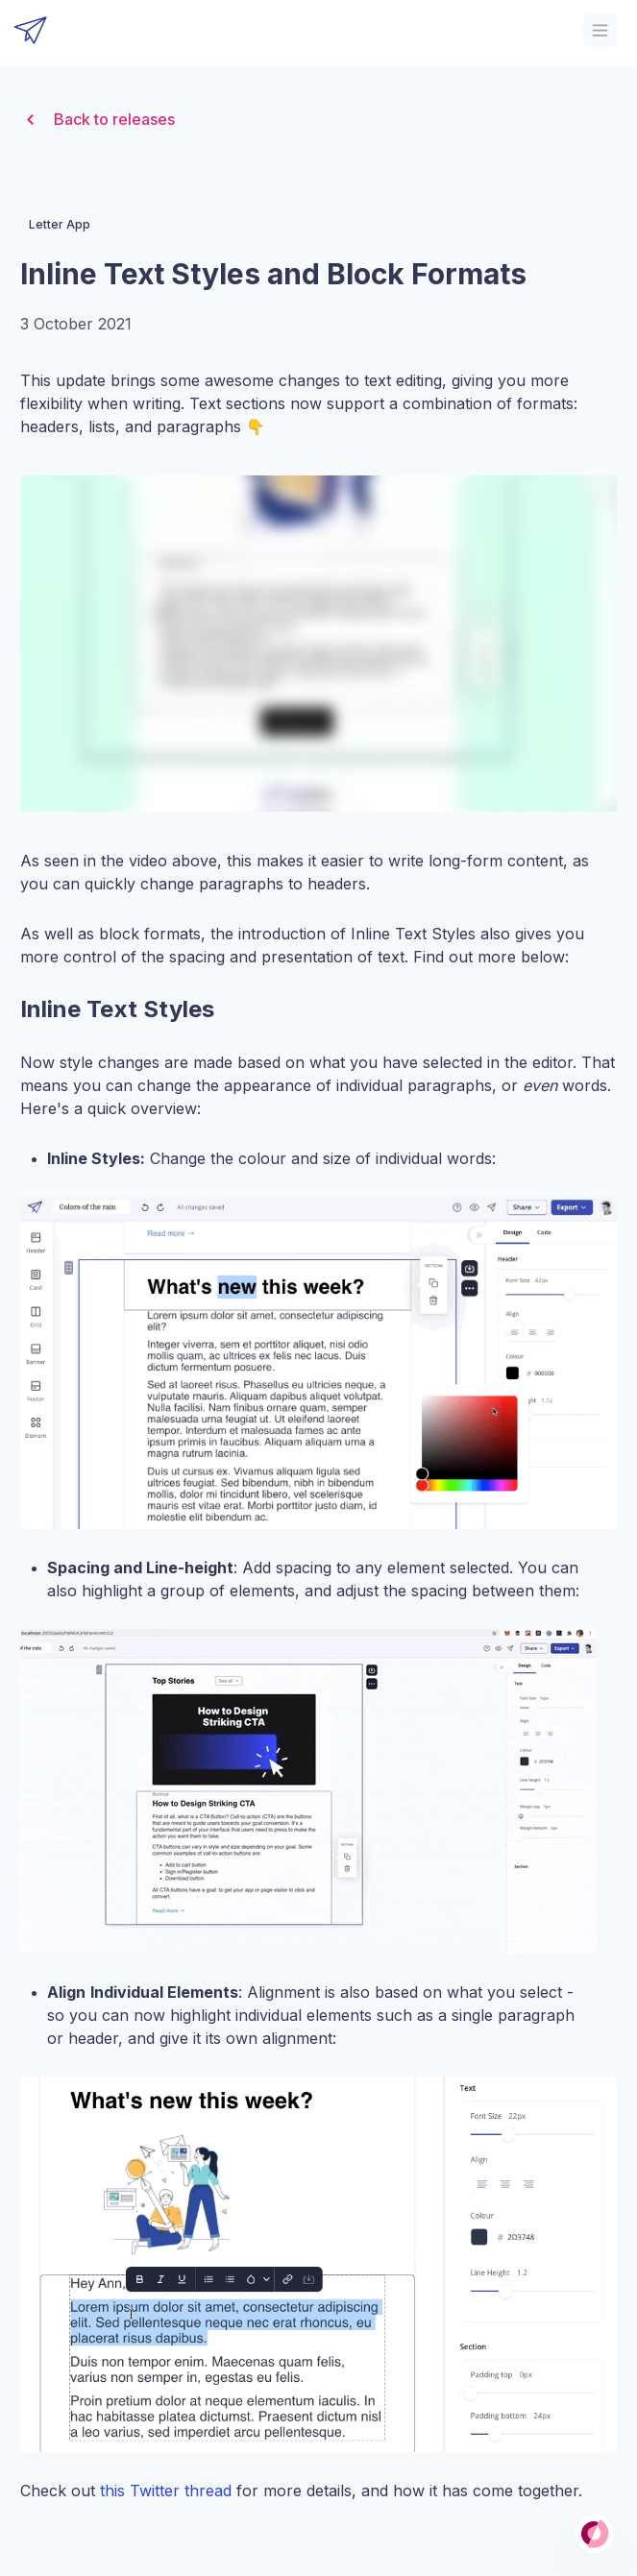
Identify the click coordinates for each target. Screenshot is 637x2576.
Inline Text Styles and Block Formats (273, 273)
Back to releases (97, 119)
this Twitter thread (166, 2490)
